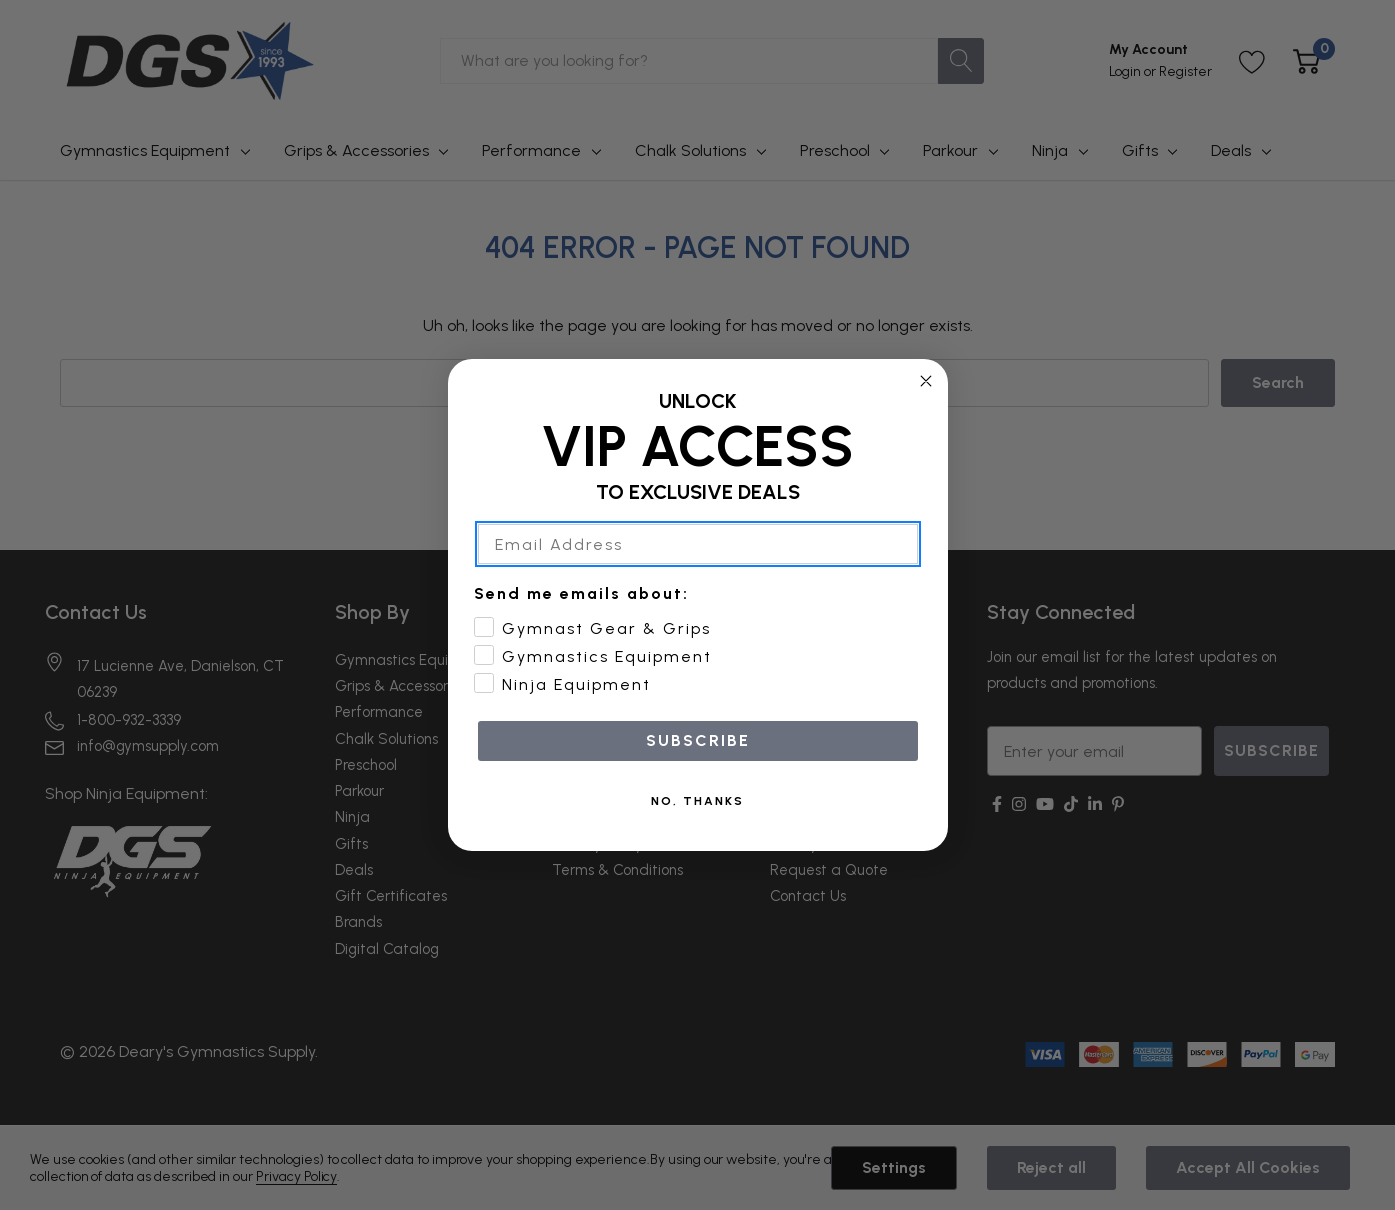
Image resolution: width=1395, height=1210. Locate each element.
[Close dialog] (926, 381)
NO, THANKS (697, 801)
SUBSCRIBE (698, 740)
